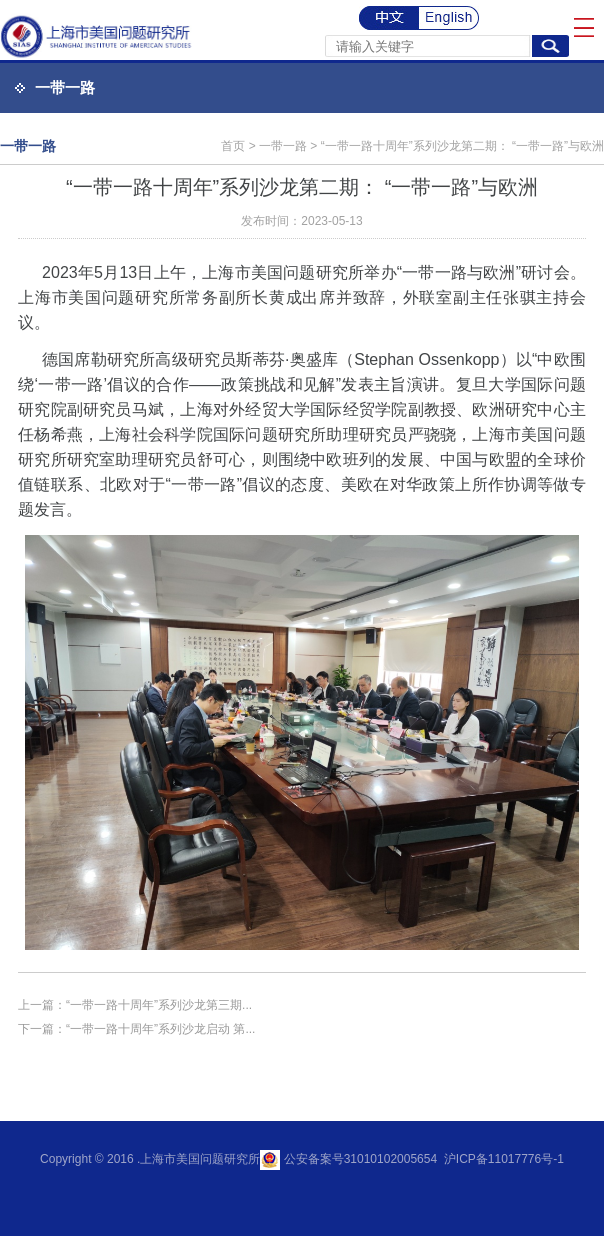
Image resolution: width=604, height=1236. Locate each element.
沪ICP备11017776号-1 (501, 1159)
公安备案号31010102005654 (358, 1159)
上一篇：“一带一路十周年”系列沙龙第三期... (135, 1005)
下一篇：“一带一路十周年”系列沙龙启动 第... (136, 1029)
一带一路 (65, 87)
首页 (233, 146)
